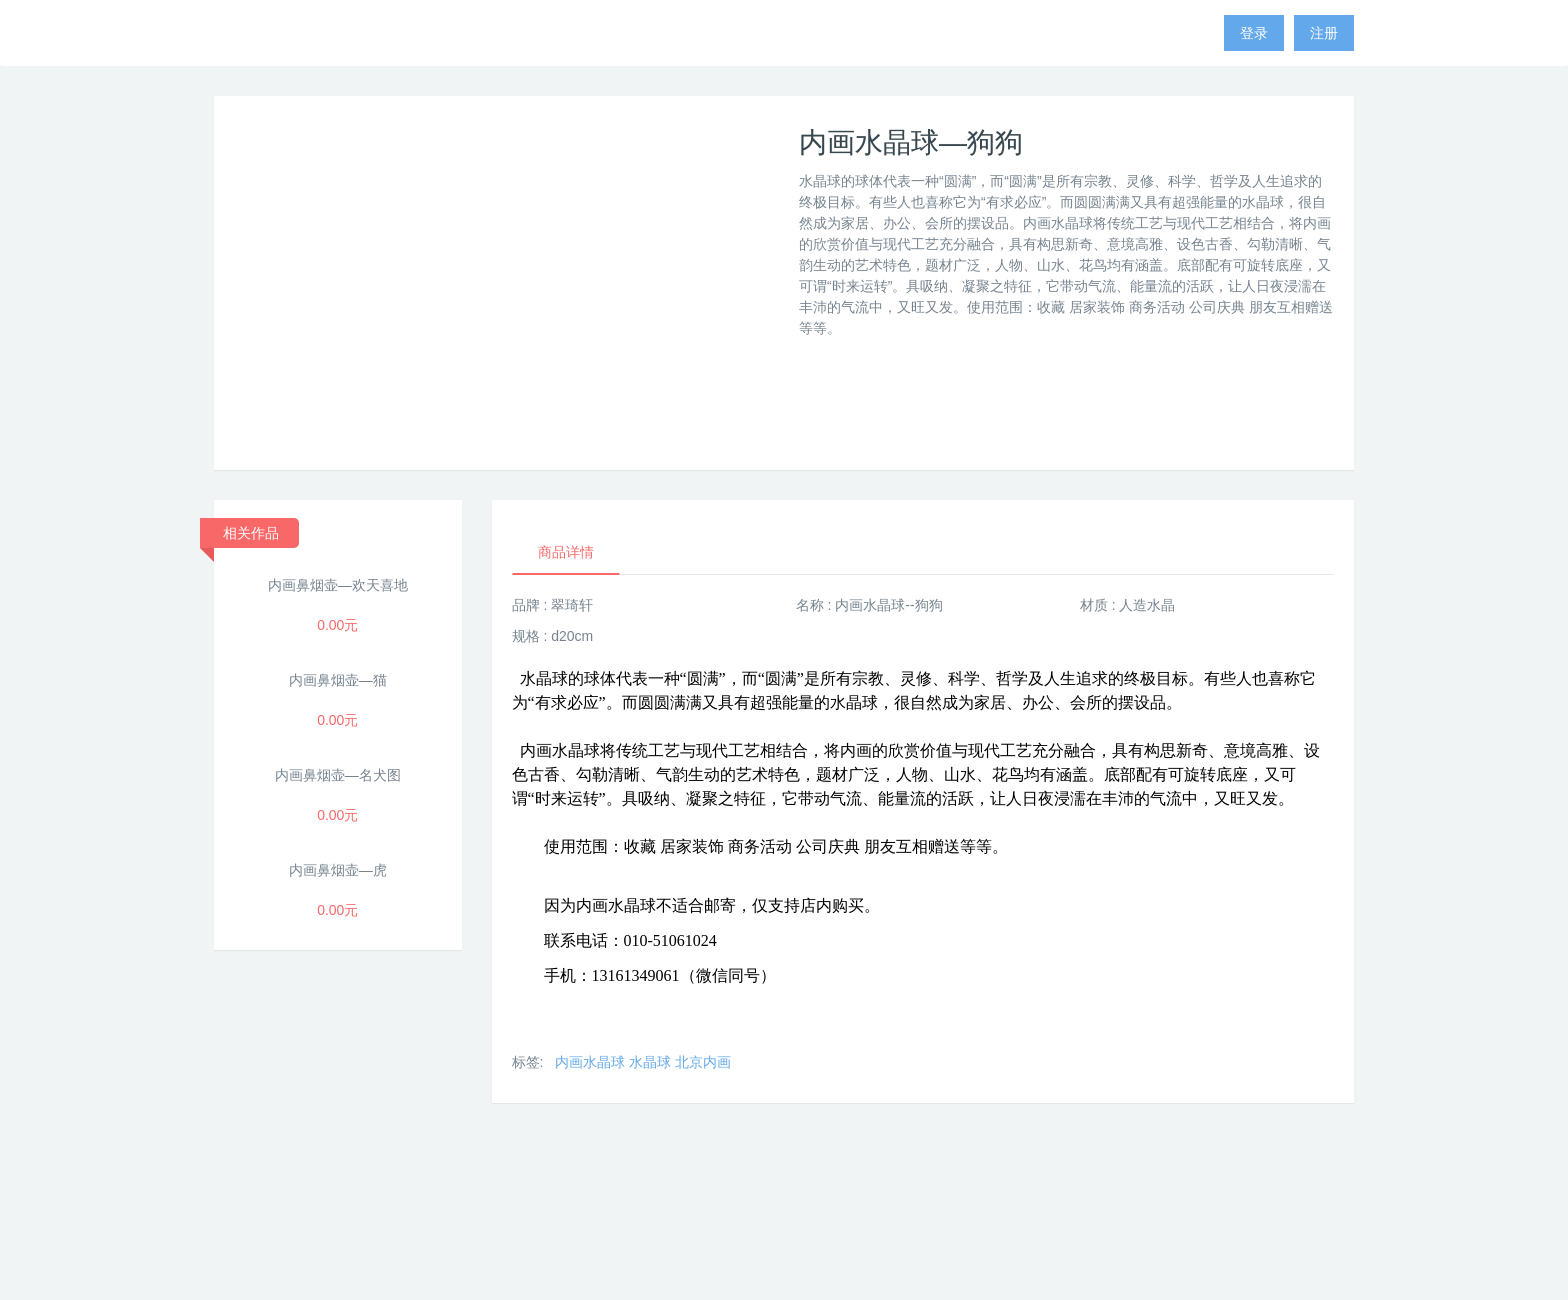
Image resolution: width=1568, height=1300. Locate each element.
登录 (1254, 33)
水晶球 (650, 1062)
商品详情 (566, 552)
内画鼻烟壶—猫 (338, 680)
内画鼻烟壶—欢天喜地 (338, 585)
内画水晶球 (590, 1062)
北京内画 (703, 1062)
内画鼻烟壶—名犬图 (338, 775)
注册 (1324, 33)
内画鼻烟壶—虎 (338, 870)
